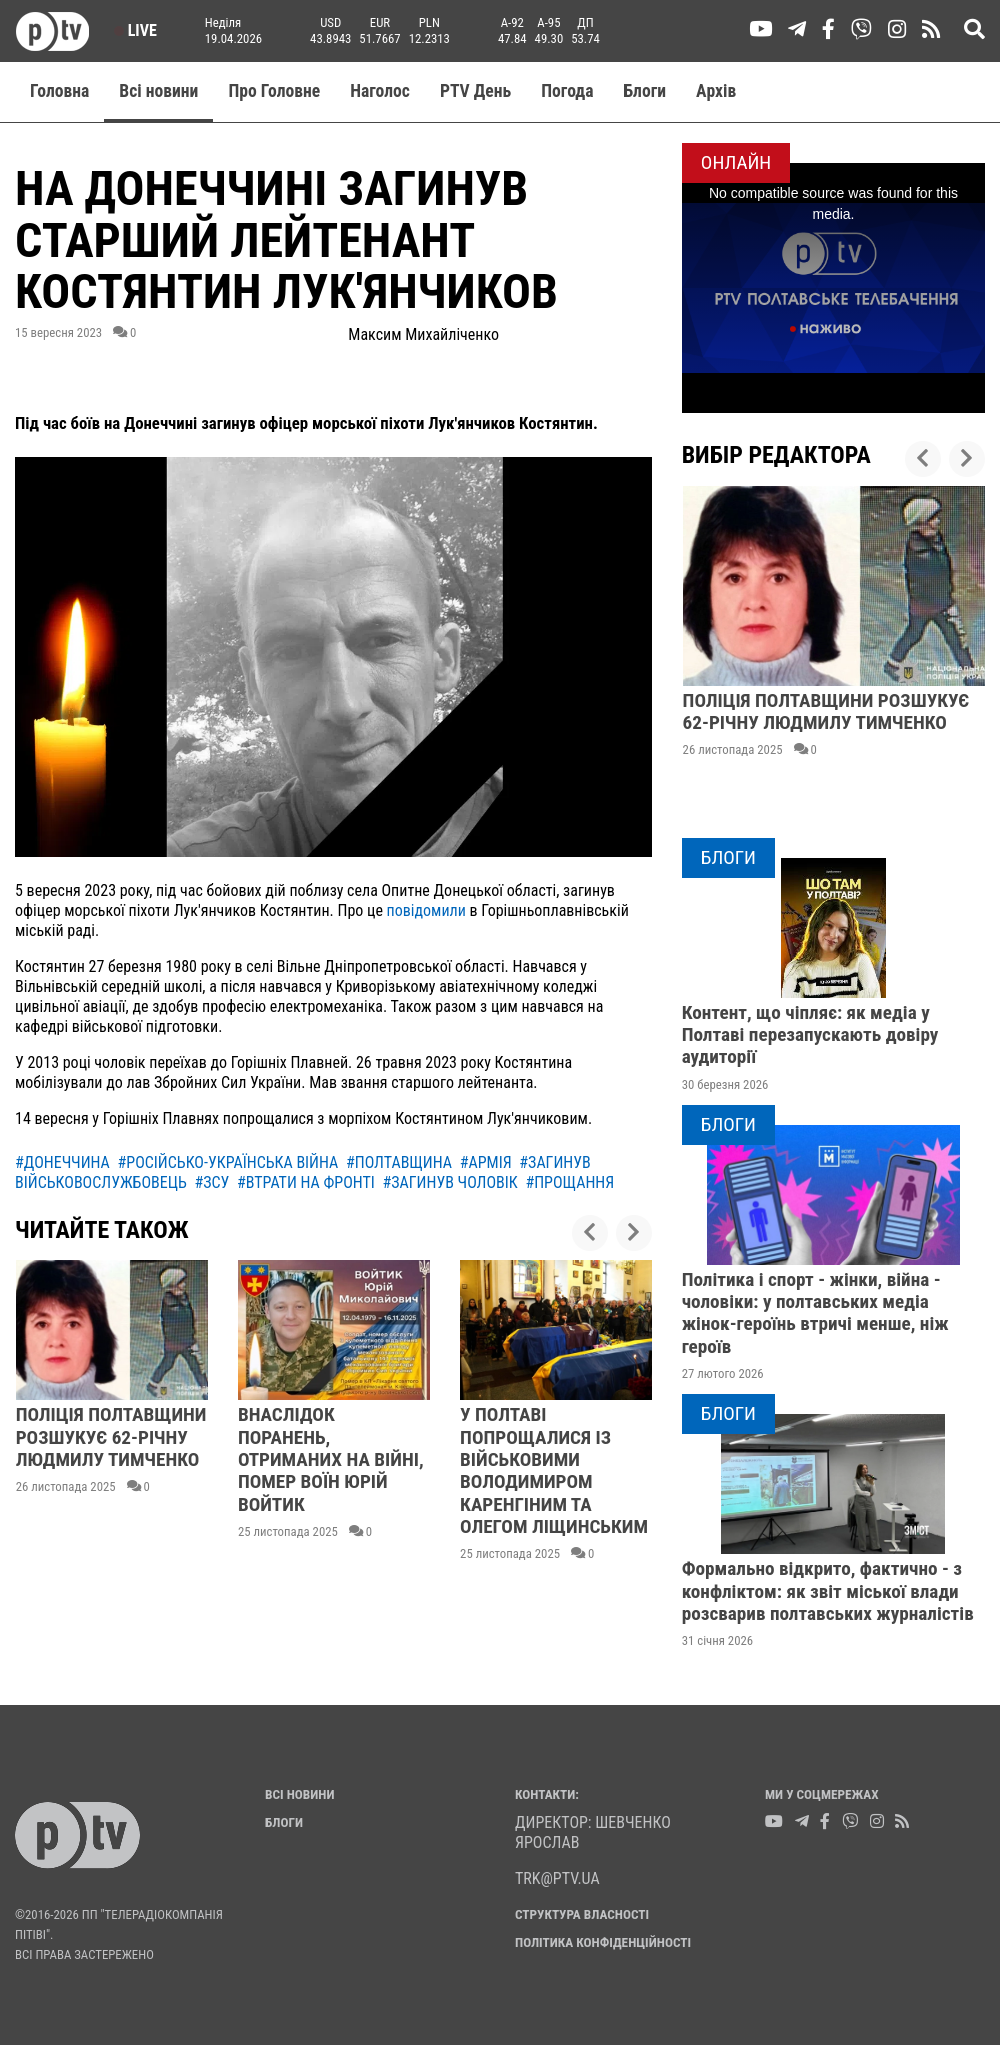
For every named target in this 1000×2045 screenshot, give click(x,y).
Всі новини (158, 91)
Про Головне (274, 91)
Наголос (380, 91)
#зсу (211, 1182)
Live (135, 30)
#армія (486, 1162)
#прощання (569, 1182)
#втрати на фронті (306, 1182)
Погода (567, 91)
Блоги (645, 91)
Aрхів (716, 91)
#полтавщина (399, 1162)
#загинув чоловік (449, 1182)
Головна (59, 91)
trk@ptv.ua (557, 1878)
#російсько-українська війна (228, 1162)
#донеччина (62, 1162)
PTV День (475, 91)
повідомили (428, 910)
